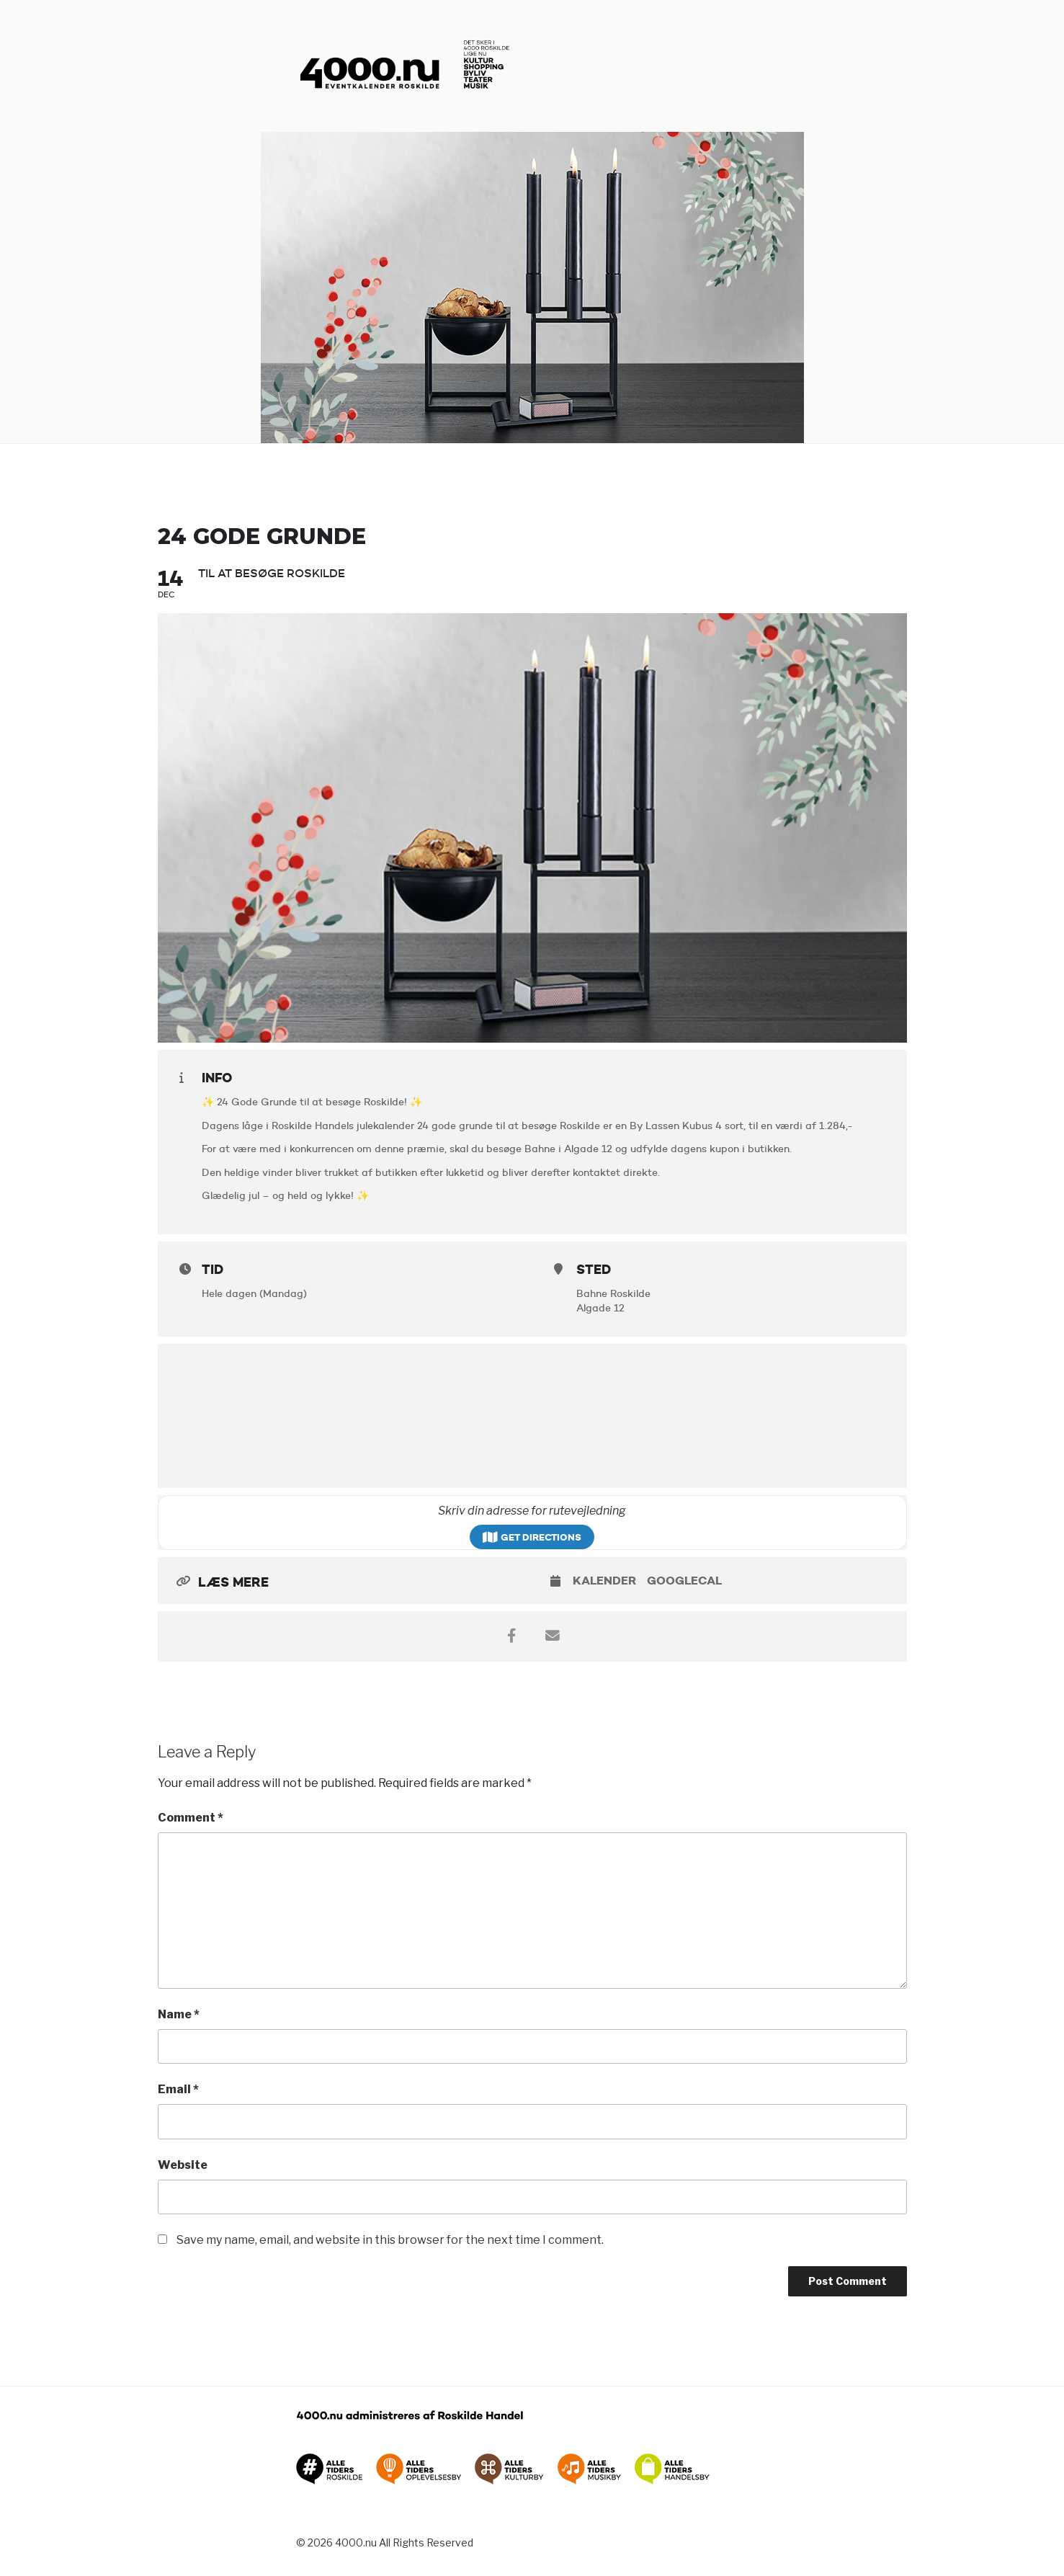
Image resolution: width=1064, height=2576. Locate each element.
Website (182, 2165)
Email (178, 2089)
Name (179, 2014)
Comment (190, 1817)
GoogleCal (684, 1580)
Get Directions (532, 1536)
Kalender (604, 1580)
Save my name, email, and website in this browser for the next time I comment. (390, 2240)
